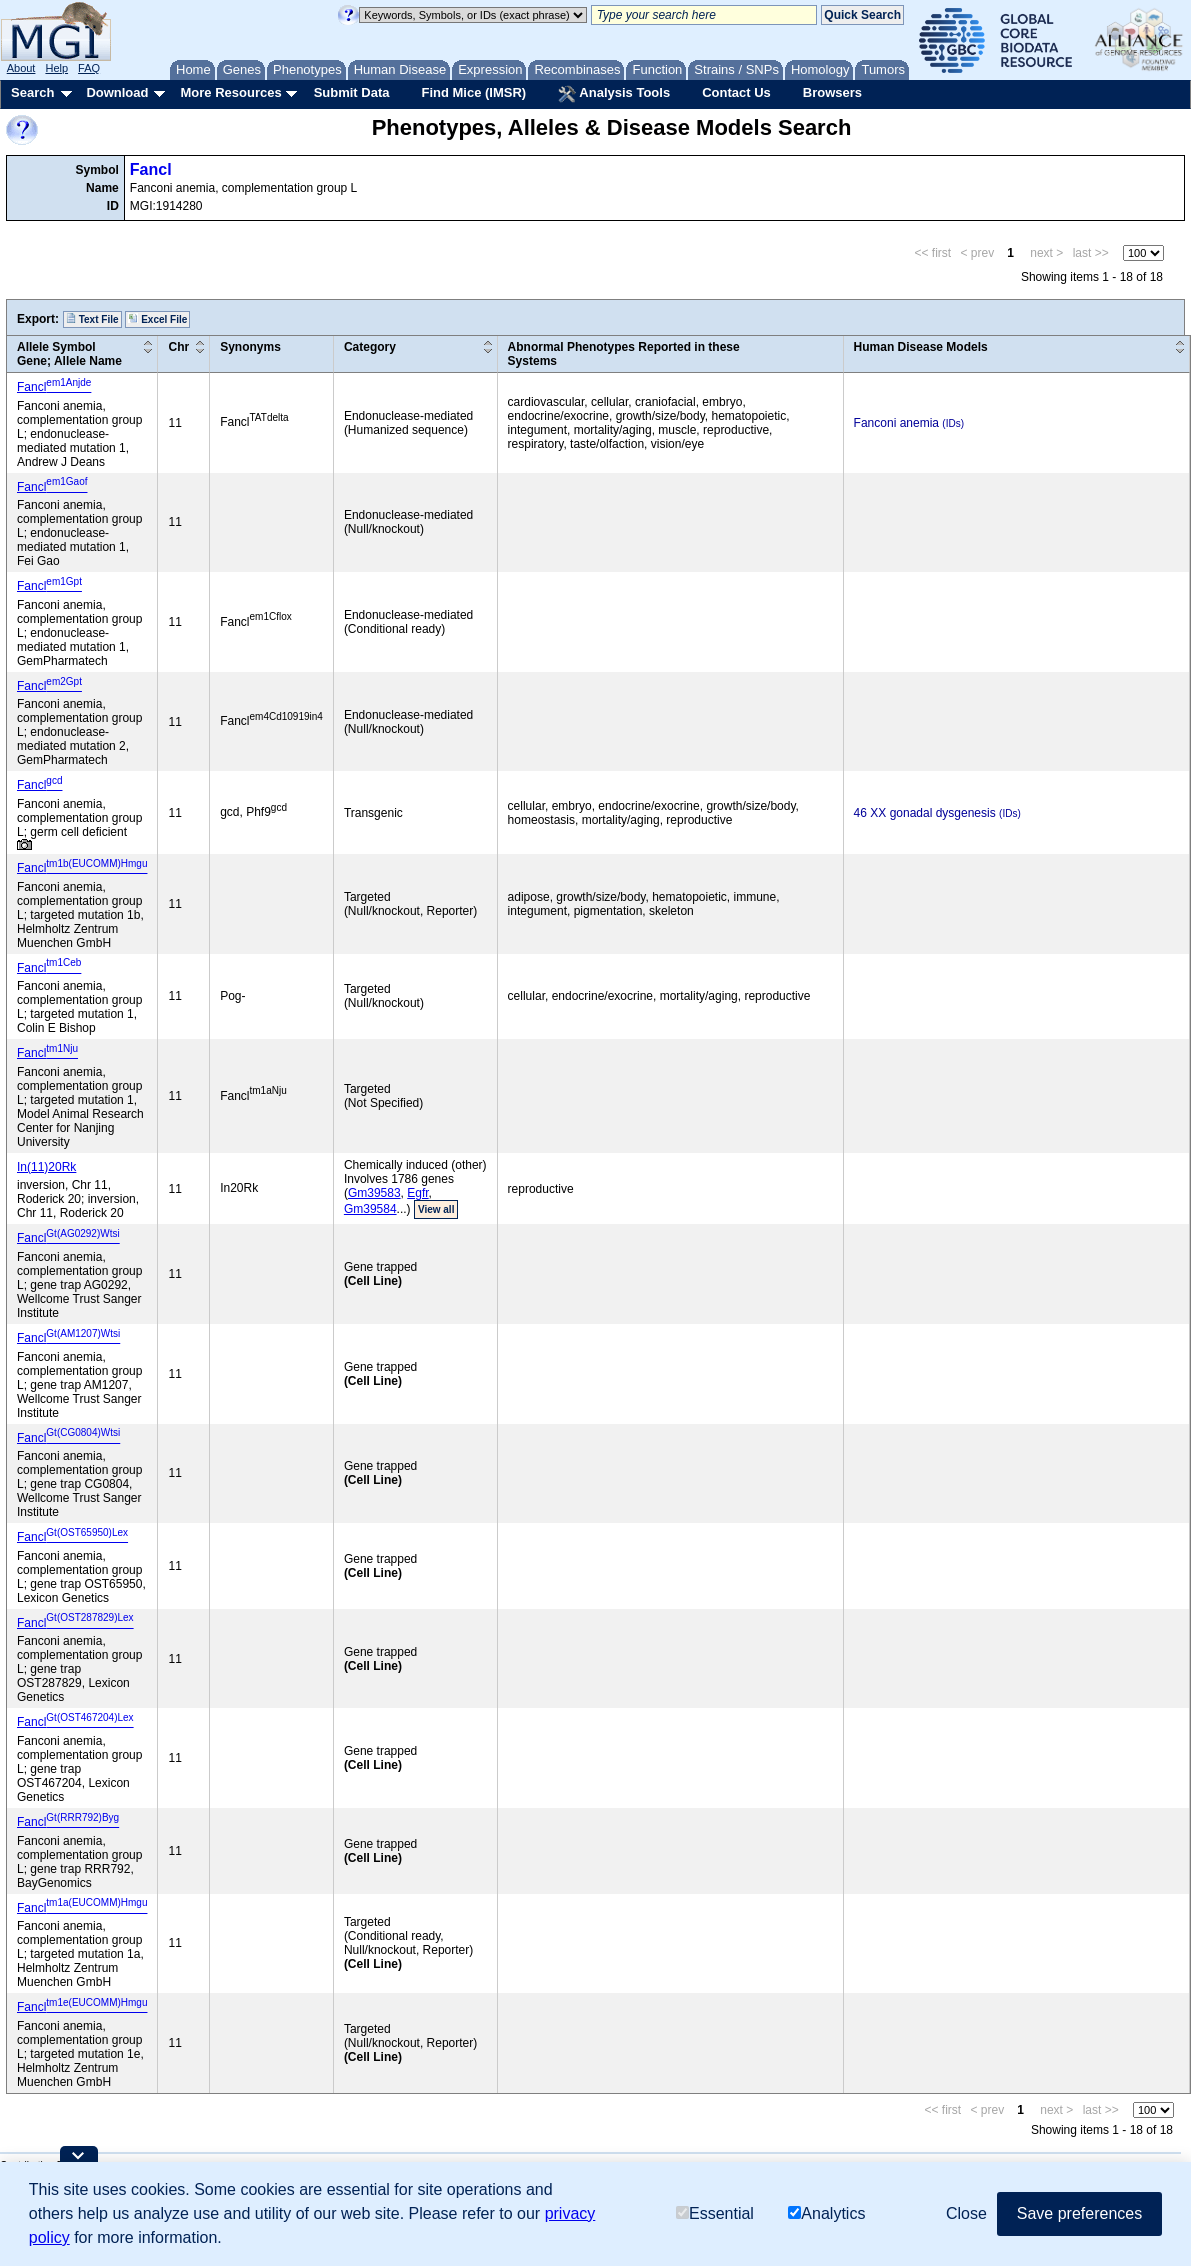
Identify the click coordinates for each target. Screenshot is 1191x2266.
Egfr (417, 1193)
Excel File (157, 319)
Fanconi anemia (896, 423)
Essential (715, 2213)
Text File (92, 319)
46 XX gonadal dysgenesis (925, 813)
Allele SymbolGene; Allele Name (69, 354)
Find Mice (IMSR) (473, 92)
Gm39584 (370, 1209)
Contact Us (736, 92)
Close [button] (966, 2213)
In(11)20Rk (46, 1167)
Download (117, 92)
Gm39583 (374, 1193)
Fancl (151, 169)
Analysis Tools (614, 94)
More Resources (230, 92)
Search (32, 92)
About (21, 68)
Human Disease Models (921, 347)
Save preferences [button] (1079, 2213)
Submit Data (352, 92)
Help (56, 68)
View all (436, 1209)
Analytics (826, 2213)
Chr (178, 347)
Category (370, 347)
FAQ (89, 68)
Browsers (832, 92)
